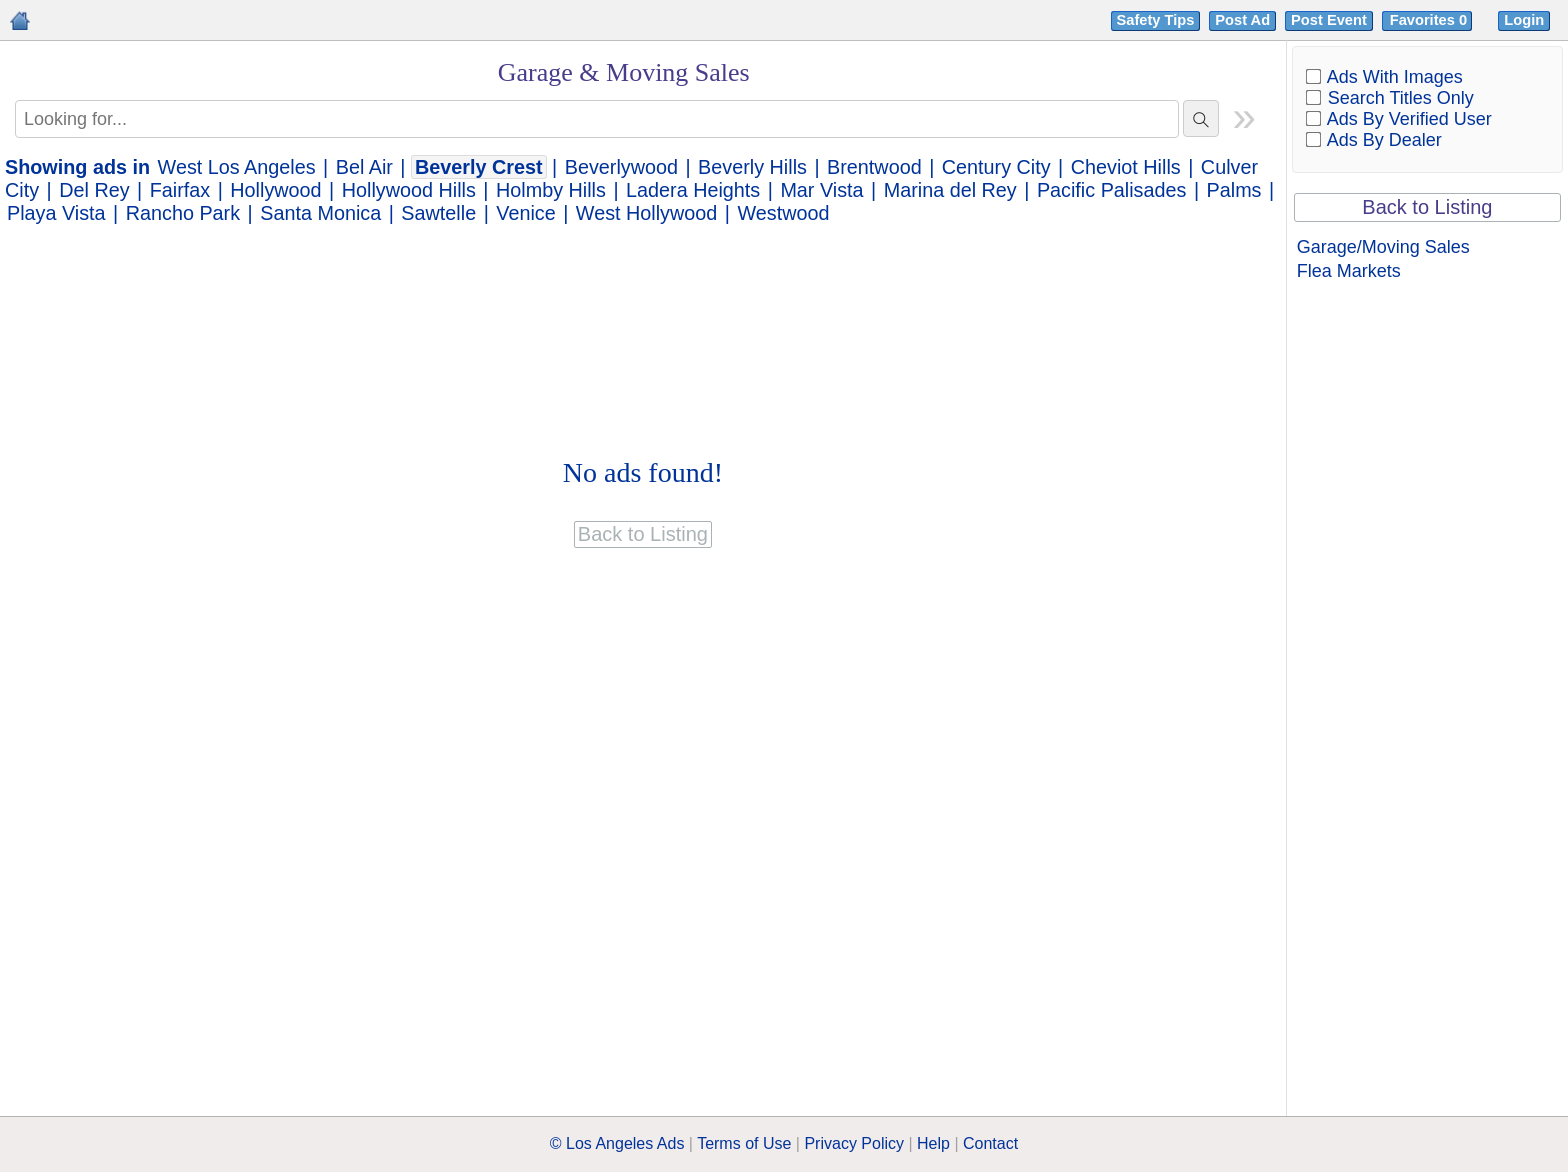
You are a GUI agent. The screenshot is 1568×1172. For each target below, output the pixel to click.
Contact (990, 1143)
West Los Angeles (237, 167)
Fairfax (180, 190)
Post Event (1329, 20)
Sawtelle (438, 213)
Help (933, 1143)
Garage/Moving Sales (1383, 247)
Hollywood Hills (409, 190)
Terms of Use (744, 1143)
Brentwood (874, 167)
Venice (525, 213)
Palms (1234, 190)
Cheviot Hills (1126, 167)
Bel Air (364, 167)
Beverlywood (621, 167)
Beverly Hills (752, 167)
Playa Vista (56, 213)
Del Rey (94, 190)
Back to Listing (1427, 207)
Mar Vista (821, 190)
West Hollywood (646, 213)
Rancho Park (183, 213)
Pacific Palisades (1112, 190)
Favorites (1430, 20)
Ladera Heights (693, 190)
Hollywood (275, 190)
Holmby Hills (551, 190)
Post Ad (1242, 20)
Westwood (783, 213)
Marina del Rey (950, 190)
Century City (996, 167)
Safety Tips (1156, 20)
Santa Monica (320, 213)
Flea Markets (1349, 271)
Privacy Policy (854, 1143)
